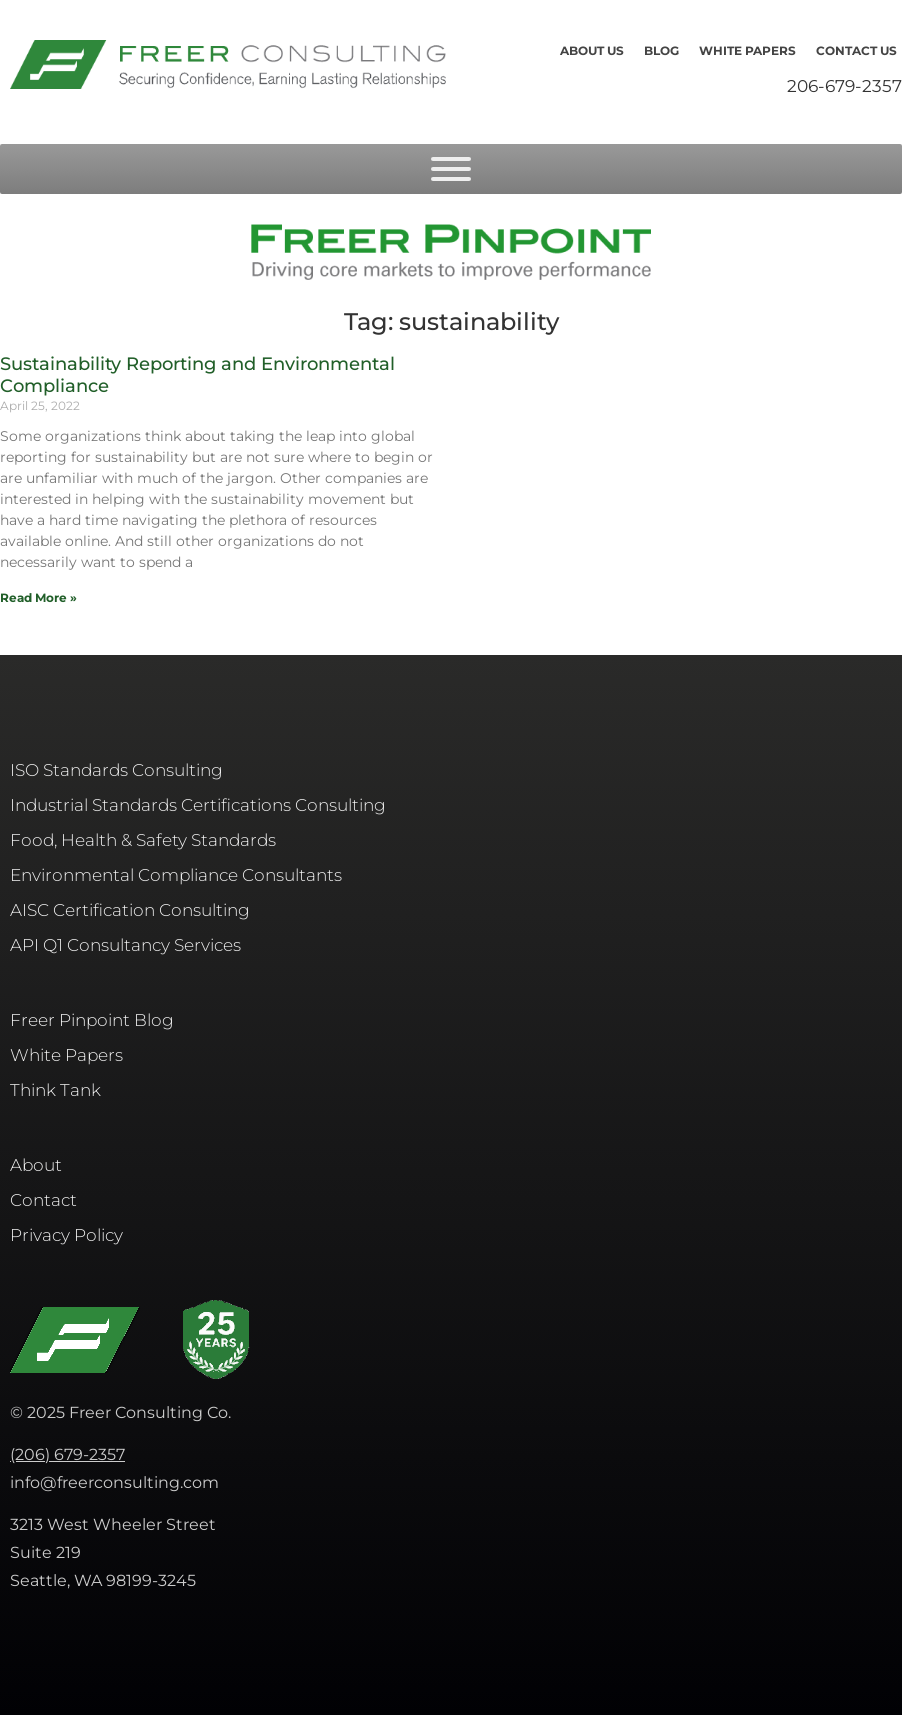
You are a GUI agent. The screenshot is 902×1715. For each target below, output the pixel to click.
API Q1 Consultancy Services (125, 945)
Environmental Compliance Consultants (176, 875)
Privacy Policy (66, 1235)
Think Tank (55, 1090)
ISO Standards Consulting (116, 770)
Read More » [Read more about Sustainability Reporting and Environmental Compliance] (38, 597)
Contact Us (856, 50)
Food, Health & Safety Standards (143, 840)
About (36, 1165)
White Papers (747, 50)
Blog (661, 50)
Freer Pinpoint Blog (92, 1020)
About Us (592, 50)
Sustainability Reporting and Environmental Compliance (197, 375)
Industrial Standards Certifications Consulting (198, 805)
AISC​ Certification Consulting (130, 910)
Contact (43, 1200)
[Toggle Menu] (451, 169)
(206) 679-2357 (67, 1454)
